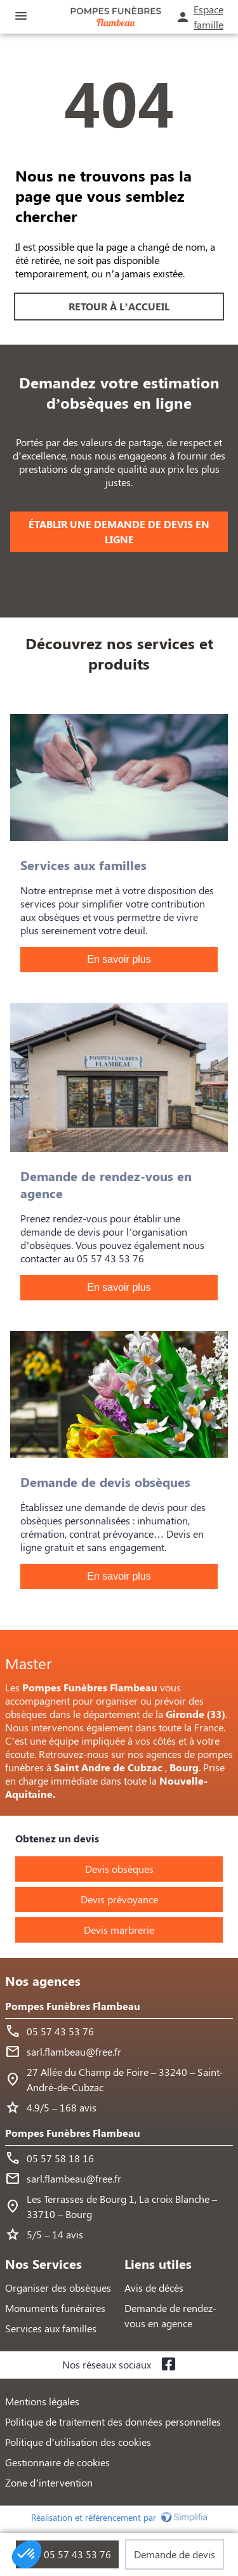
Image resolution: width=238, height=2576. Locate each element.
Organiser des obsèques (58, 2287)
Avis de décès (153, 2287)
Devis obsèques (119, 1868)
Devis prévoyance (119, 1899)
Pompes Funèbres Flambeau (72, 2005)
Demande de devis (174, 2554)
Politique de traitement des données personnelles (113, 2421)
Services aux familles (50, 2328)
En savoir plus (119, 959)
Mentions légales (42, 2401)
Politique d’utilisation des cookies (78, 2441)
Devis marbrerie (119, 1929)
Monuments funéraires (55, 2308)
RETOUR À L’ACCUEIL (119, 306)
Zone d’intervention (49, 2482)
